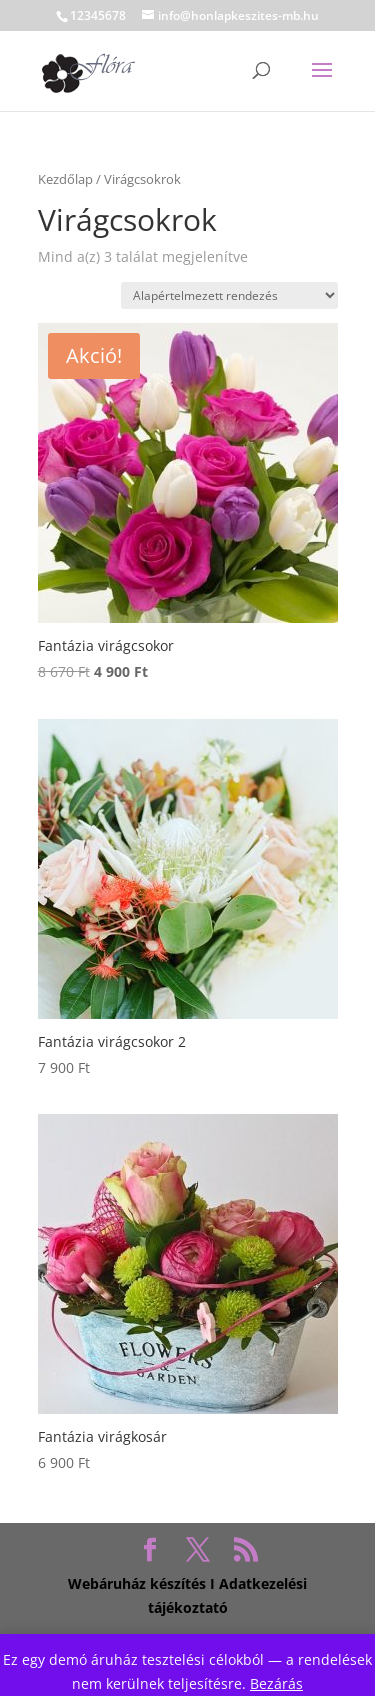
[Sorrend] (229, 295)
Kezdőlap (65, 179)
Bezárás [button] (276, 1683)
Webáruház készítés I (141, 1583)
